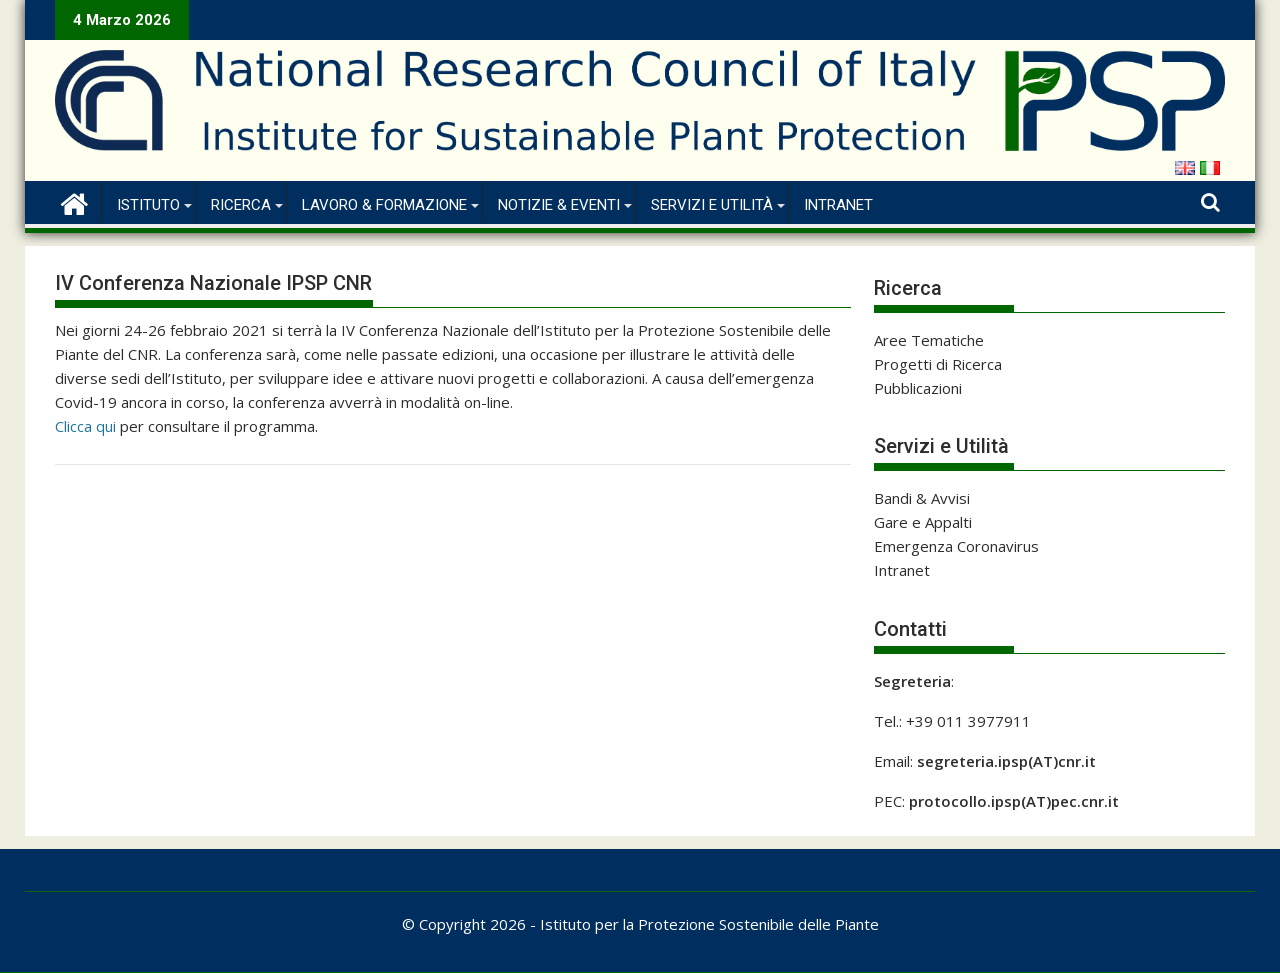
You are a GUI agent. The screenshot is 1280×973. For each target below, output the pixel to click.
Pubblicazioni (918, 388)
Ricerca (241, 205)
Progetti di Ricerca (938, 364)
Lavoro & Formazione (384, 205)
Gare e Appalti (923, 522)
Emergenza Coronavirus (956, 546)
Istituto (148, 205)
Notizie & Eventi (559, 205)
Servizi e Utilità (712, 205)
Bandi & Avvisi (922, 498)
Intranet (838, 205)
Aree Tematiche (929, 340)
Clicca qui (85, 426)
